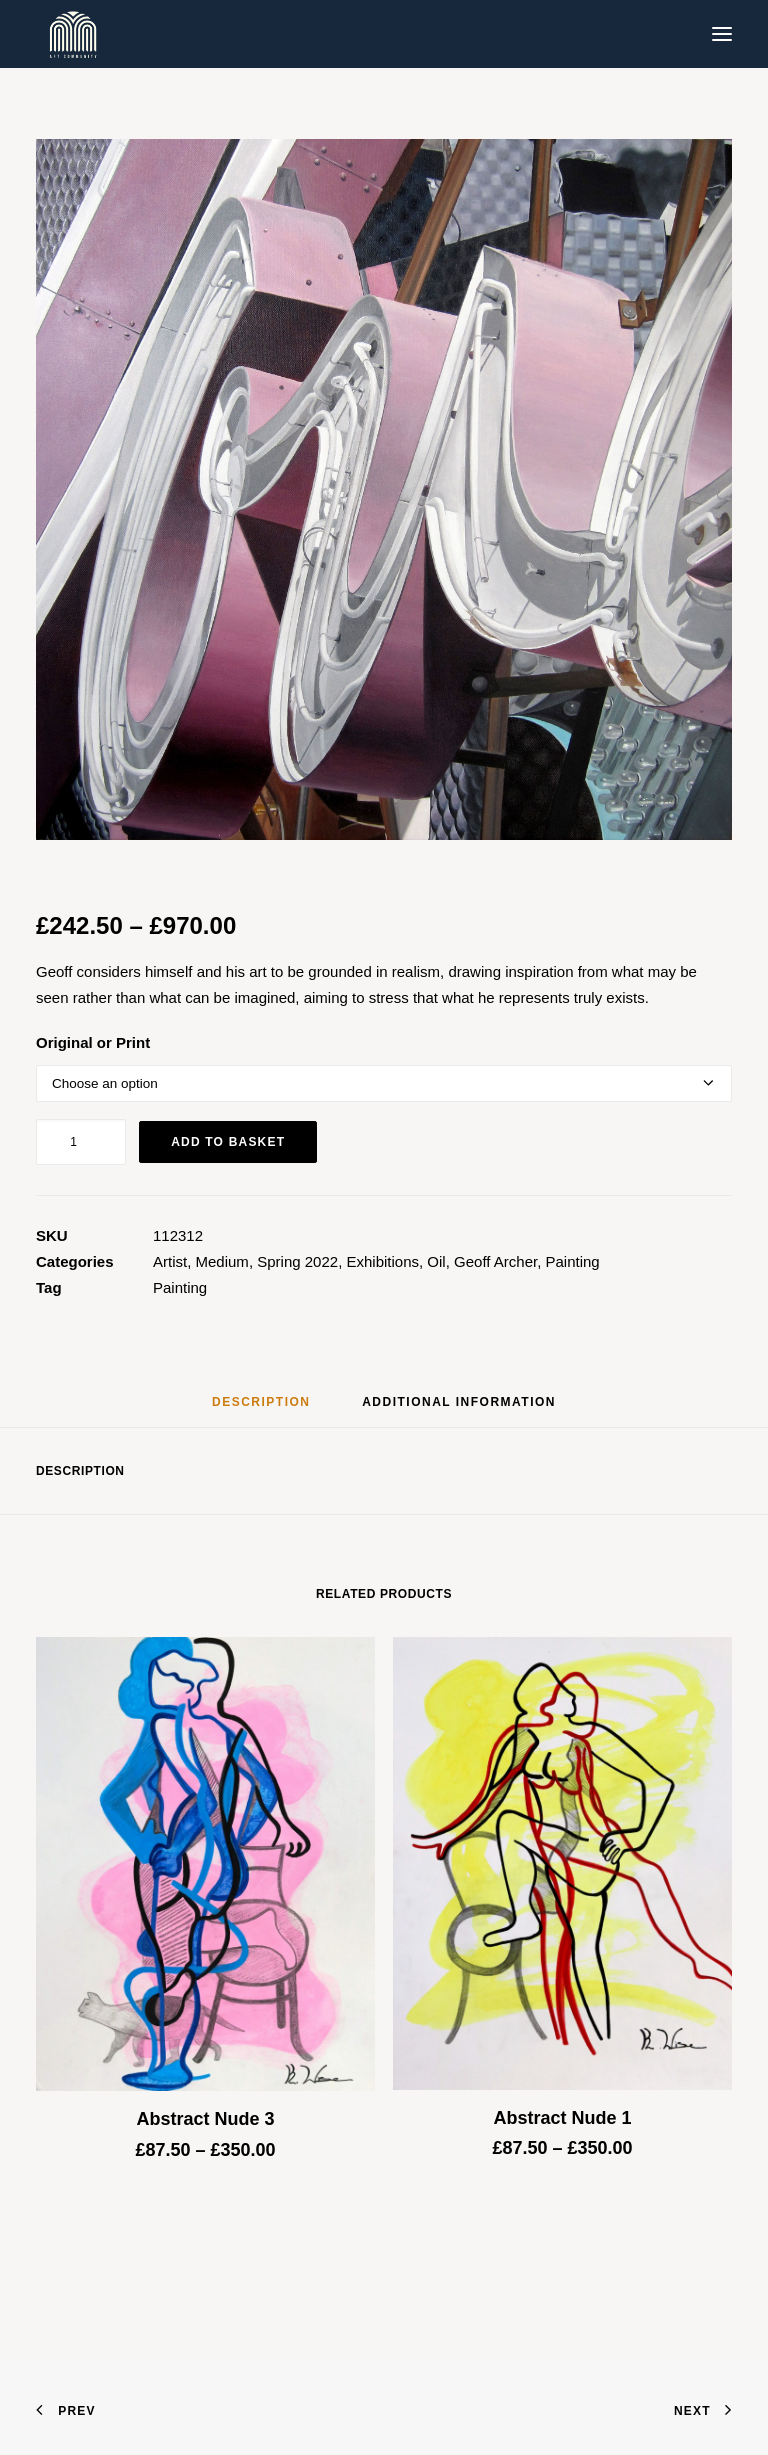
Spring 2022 (297, 1261)
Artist (170, 1261)
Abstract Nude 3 (205, 2119)
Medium (222, 1261)
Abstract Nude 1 (562, 2118)
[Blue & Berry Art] (71, 34)
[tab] (459, 1409)
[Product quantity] (81, 1142)
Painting (573, 1261)
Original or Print (93, 1042)
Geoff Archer (495, 1261)
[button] (722, 34)
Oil (436, 1261)
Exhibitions (382, 1261)
